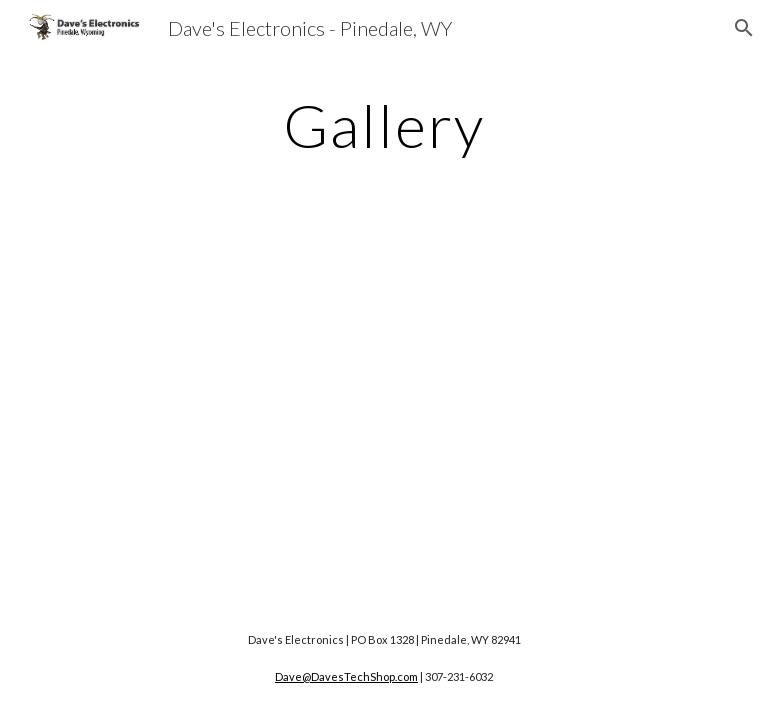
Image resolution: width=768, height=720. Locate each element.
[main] (383, 125)
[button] (744, 28)
